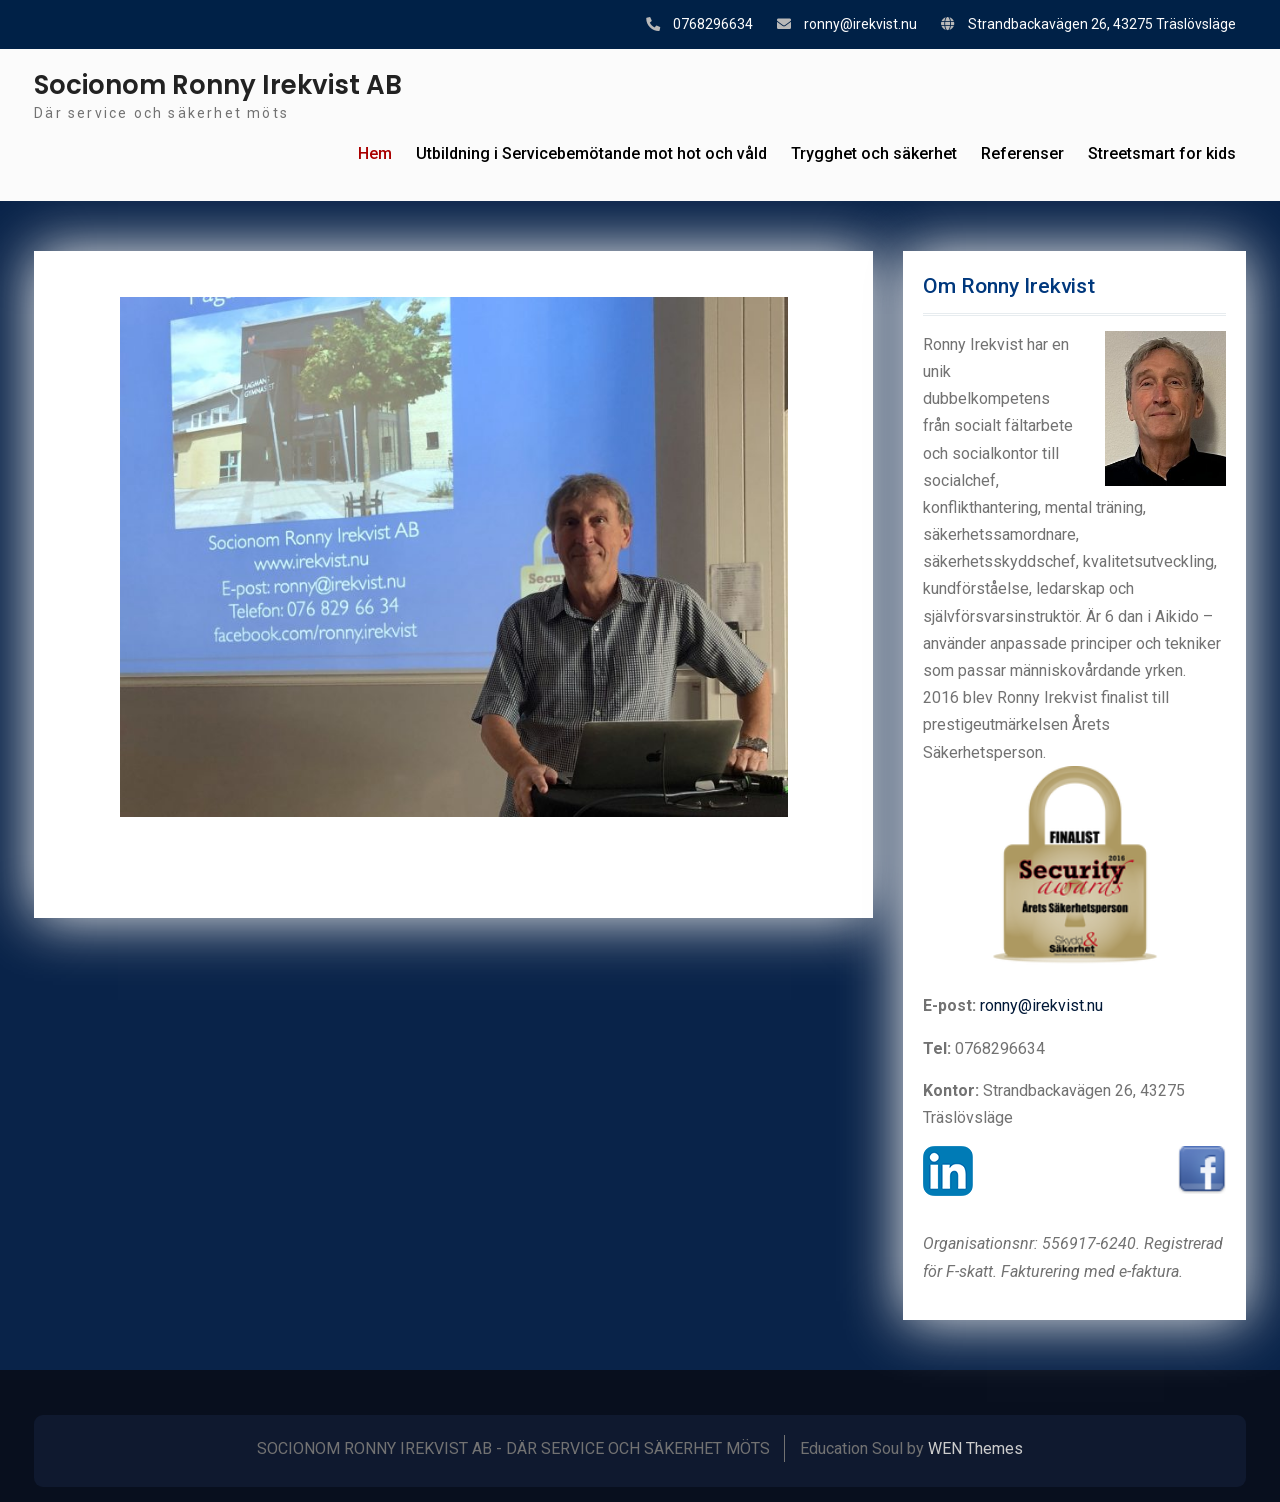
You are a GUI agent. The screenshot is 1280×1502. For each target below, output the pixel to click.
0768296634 (713, 24)
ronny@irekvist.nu (860, 24)
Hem (375, 153)
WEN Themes (975, 1448)
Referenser (1022, 153)
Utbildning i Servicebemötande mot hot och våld (591, 153)
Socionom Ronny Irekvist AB (218, 85)
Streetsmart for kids (1162, 153)
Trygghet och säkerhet (874, 153)
